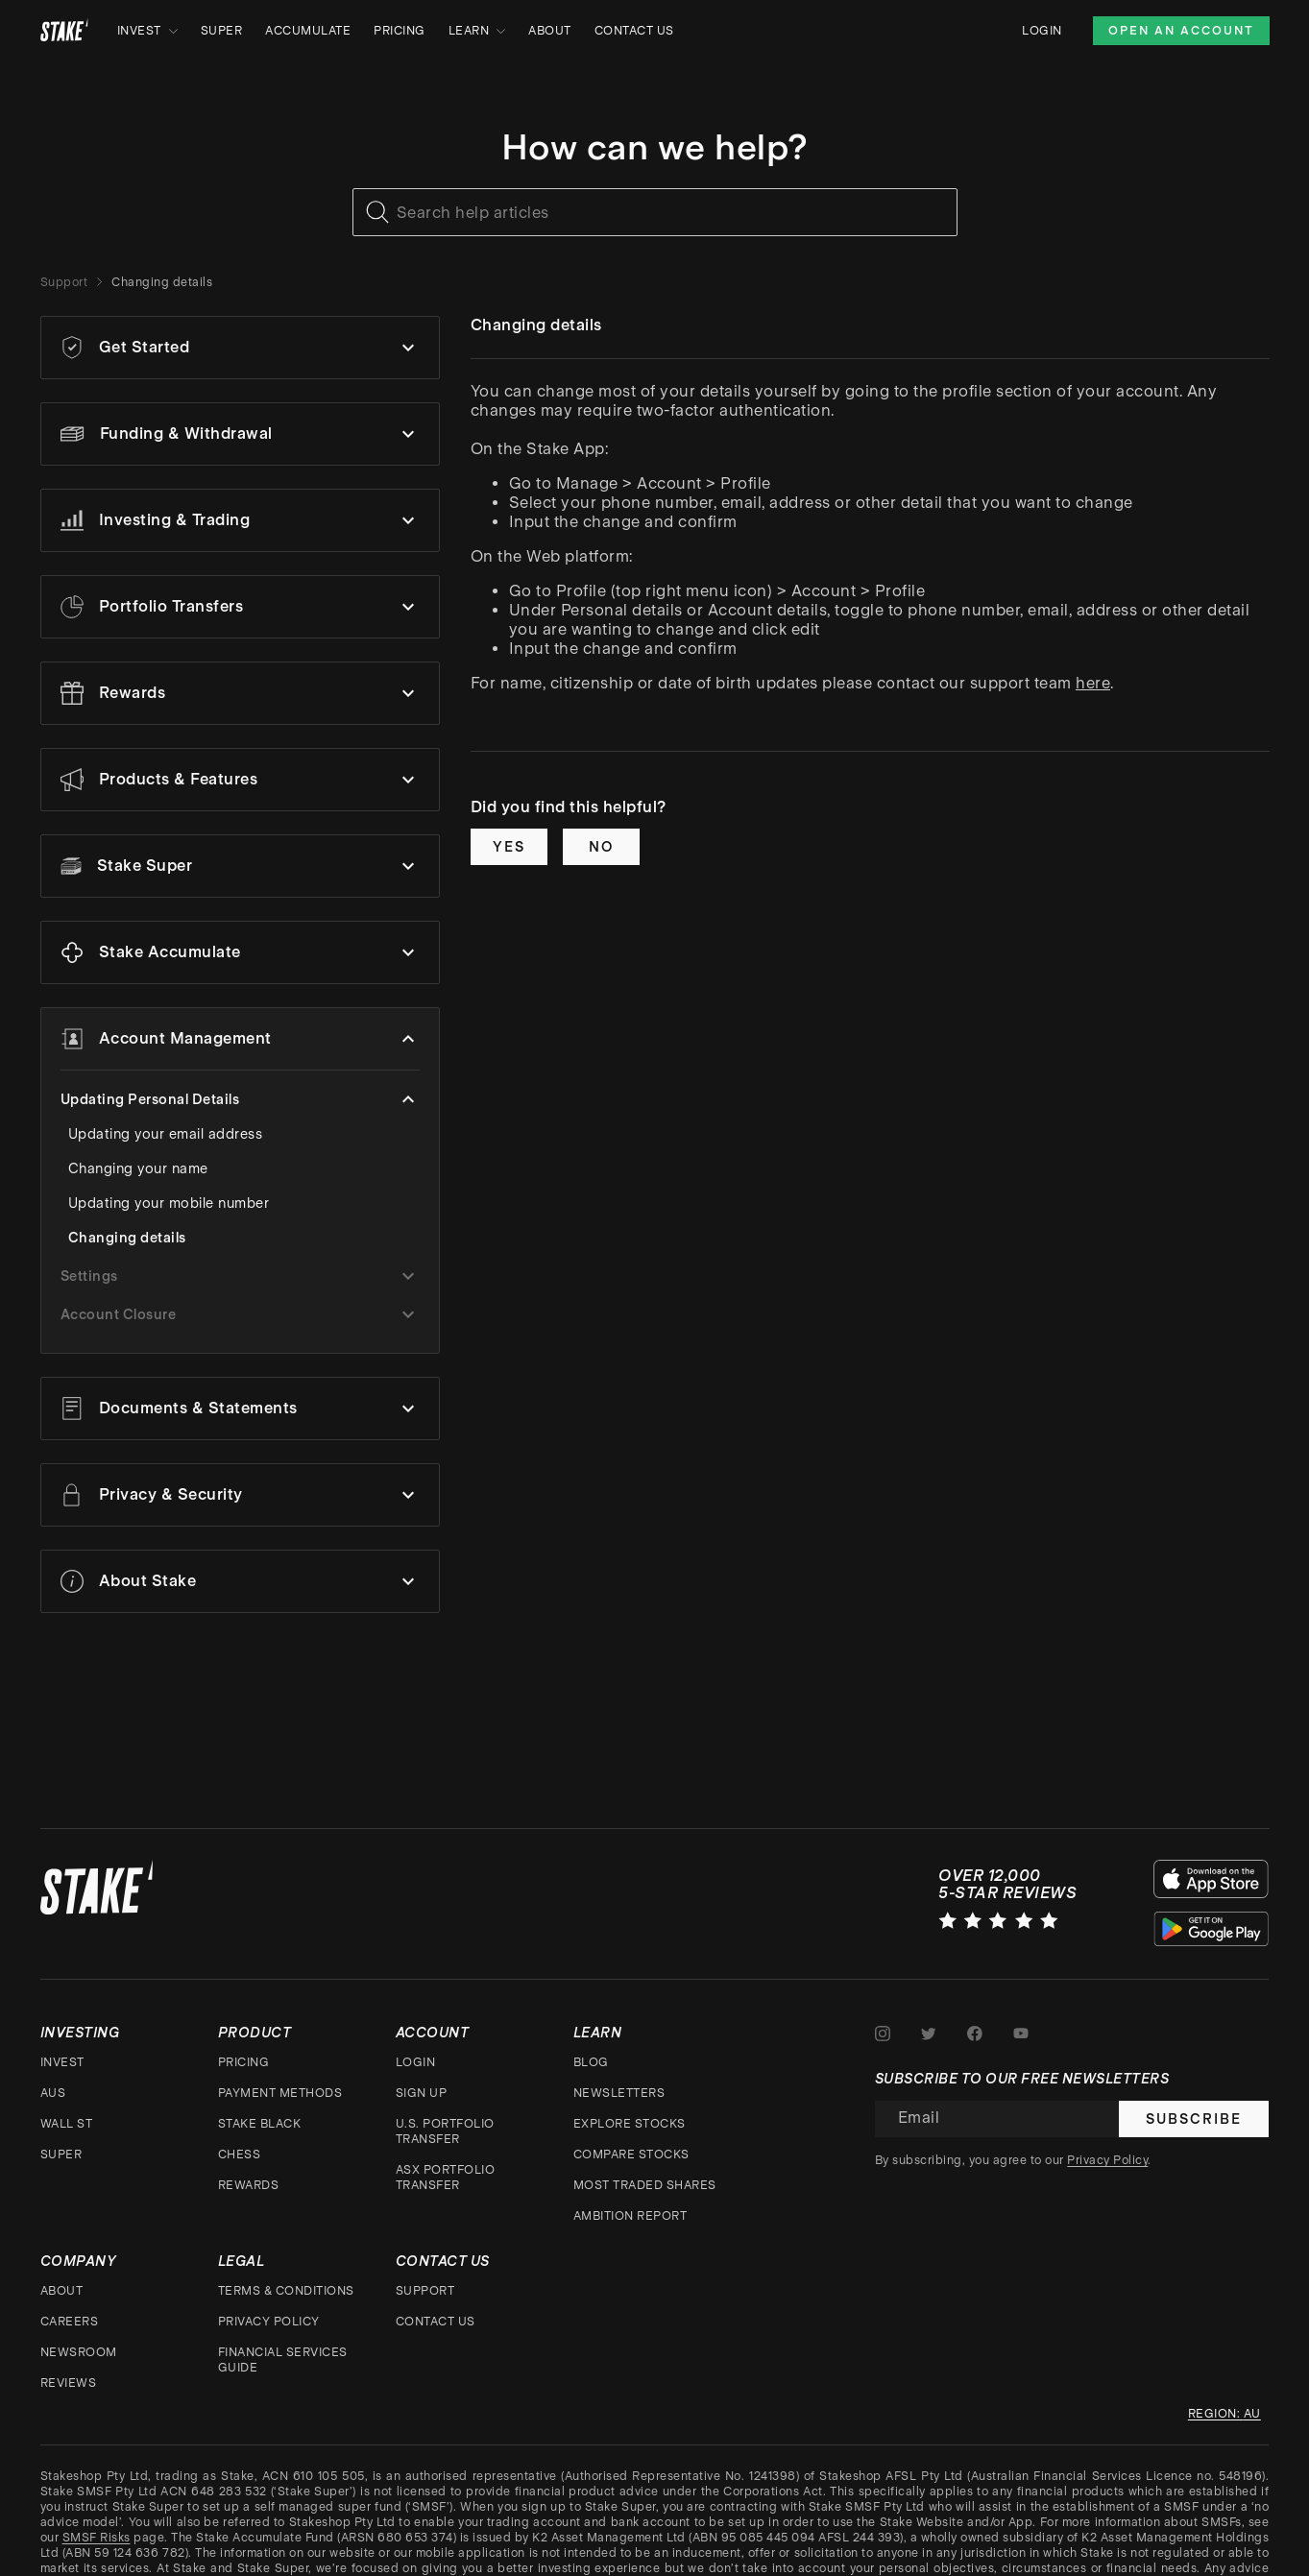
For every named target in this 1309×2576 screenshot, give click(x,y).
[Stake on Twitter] (929, 2030)
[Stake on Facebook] (975, 2030)
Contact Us (634, 30)
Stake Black (260, 2120)
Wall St (66, 2120)
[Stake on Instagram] (883, 2030)
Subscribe (1194, 2115)
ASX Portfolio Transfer (446, 2173)
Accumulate (308, 30)
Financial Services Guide (283, 2356)
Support (64, 282)
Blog (591, 2058)
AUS (53, 2089)
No (601, 847)
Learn (477, 30)
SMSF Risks (96, 2533)
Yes (509, 847)
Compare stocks (631, 2150)
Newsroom (78, 2348)
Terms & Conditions (286, 2287)
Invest (147, 30)
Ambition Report (630, 2212)
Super (222, 30)
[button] (240, 347)
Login (1042, 30)
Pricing (399, 30)
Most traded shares (644, 2181)
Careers (69, 2317)
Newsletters (619, 2089)
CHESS (239, 2150)
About (549, 30)
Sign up (422, 2089)
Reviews (68, 2379)
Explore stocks (629, 2120)
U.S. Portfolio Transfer (445, 2127)
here (1093, 683)
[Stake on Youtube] (1021, 2030)
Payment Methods (280, 2089)
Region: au (1224, 2410)
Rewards (248, 2181)
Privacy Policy (269, 2317)
